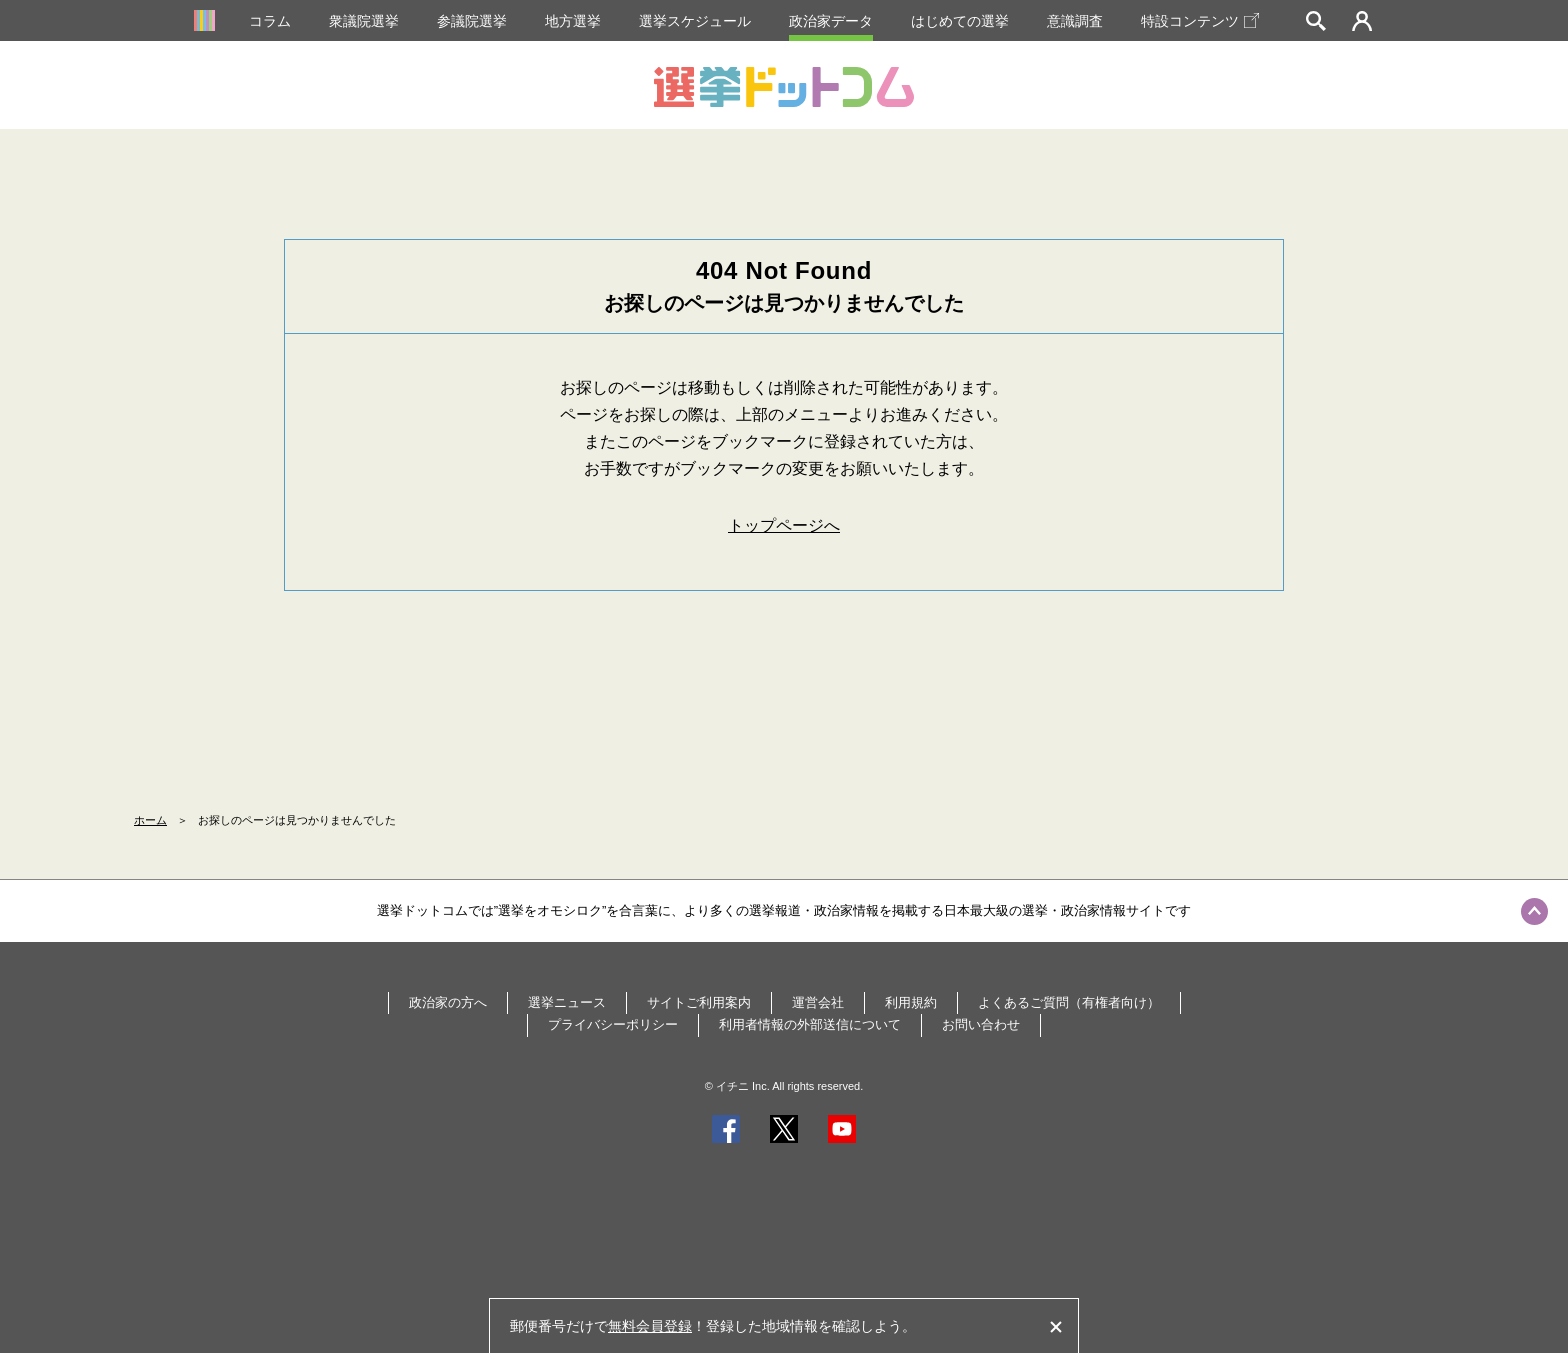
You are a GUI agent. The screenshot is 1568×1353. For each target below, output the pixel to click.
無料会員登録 (650, 1326)
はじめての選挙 (960, 21)
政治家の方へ (448, 1002)
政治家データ (831, 21)
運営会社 (818, 1002)
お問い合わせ (981, 1024)
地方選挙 (573, 21)
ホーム (150, 820)
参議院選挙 (472, 21)
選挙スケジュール (695, 21)
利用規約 (911, 1002)
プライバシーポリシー (613, 1024)
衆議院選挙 (364, 21)
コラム (270, 21)
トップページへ (784, 525)
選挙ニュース (567, 1002)
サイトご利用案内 (699, 1002)
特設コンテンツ (1200, 21)
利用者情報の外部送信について (810, 1024)
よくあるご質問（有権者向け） (1069, 1002)
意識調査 (1075, 21)
